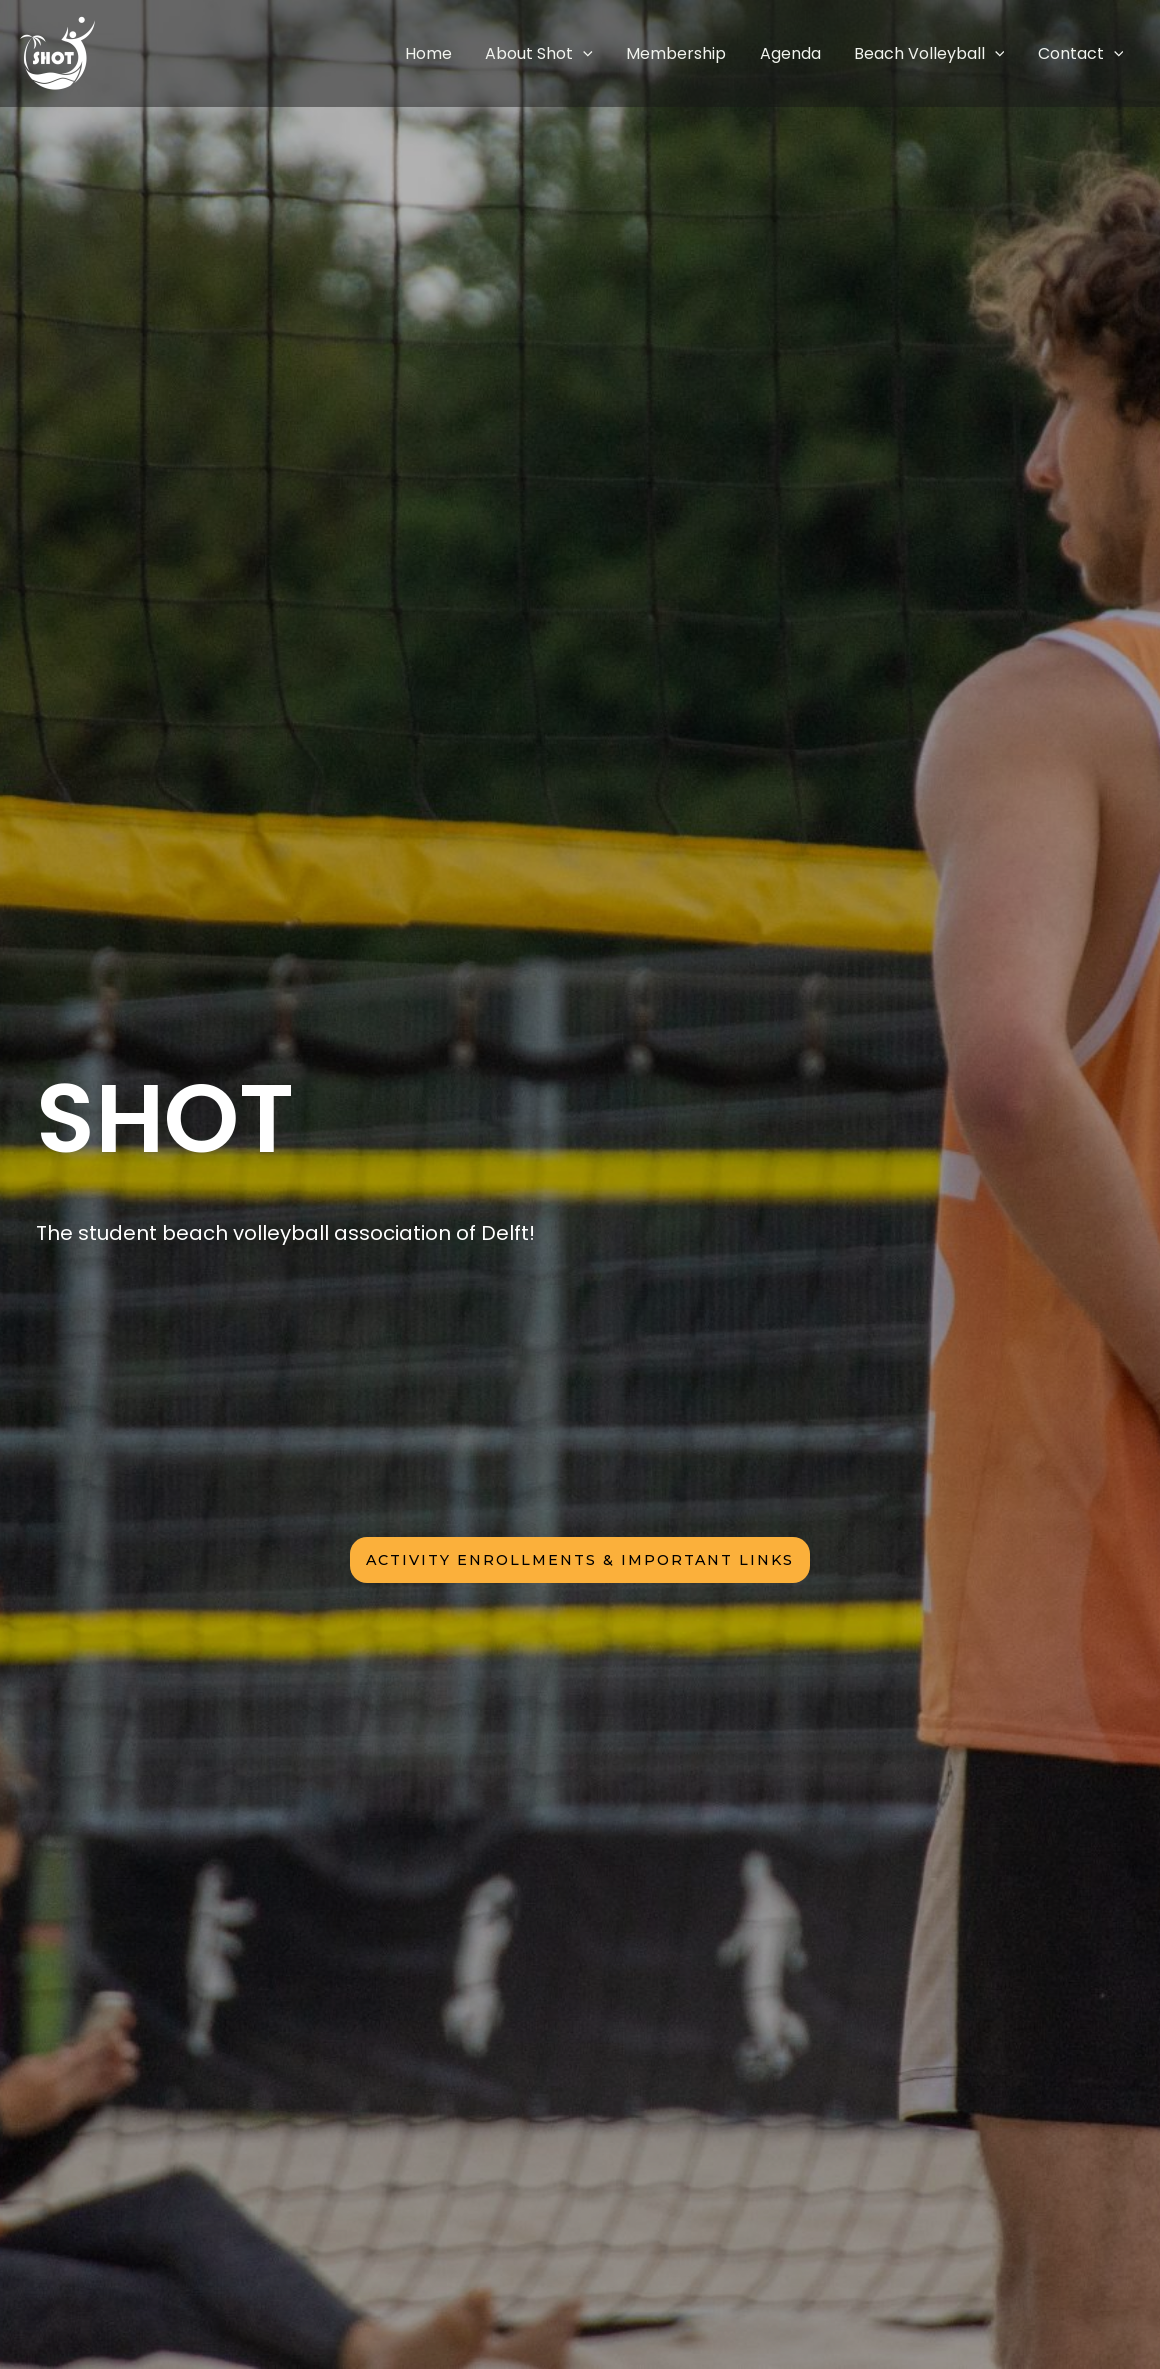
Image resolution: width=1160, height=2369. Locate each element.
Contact (1087, 53)
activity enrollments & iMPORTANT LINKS (580, 1560)
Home (501, 53)
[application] (643, 53)
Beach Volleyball (949, 53)
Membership (723, 53)
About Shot (599, 53)
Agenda (823, 53)
